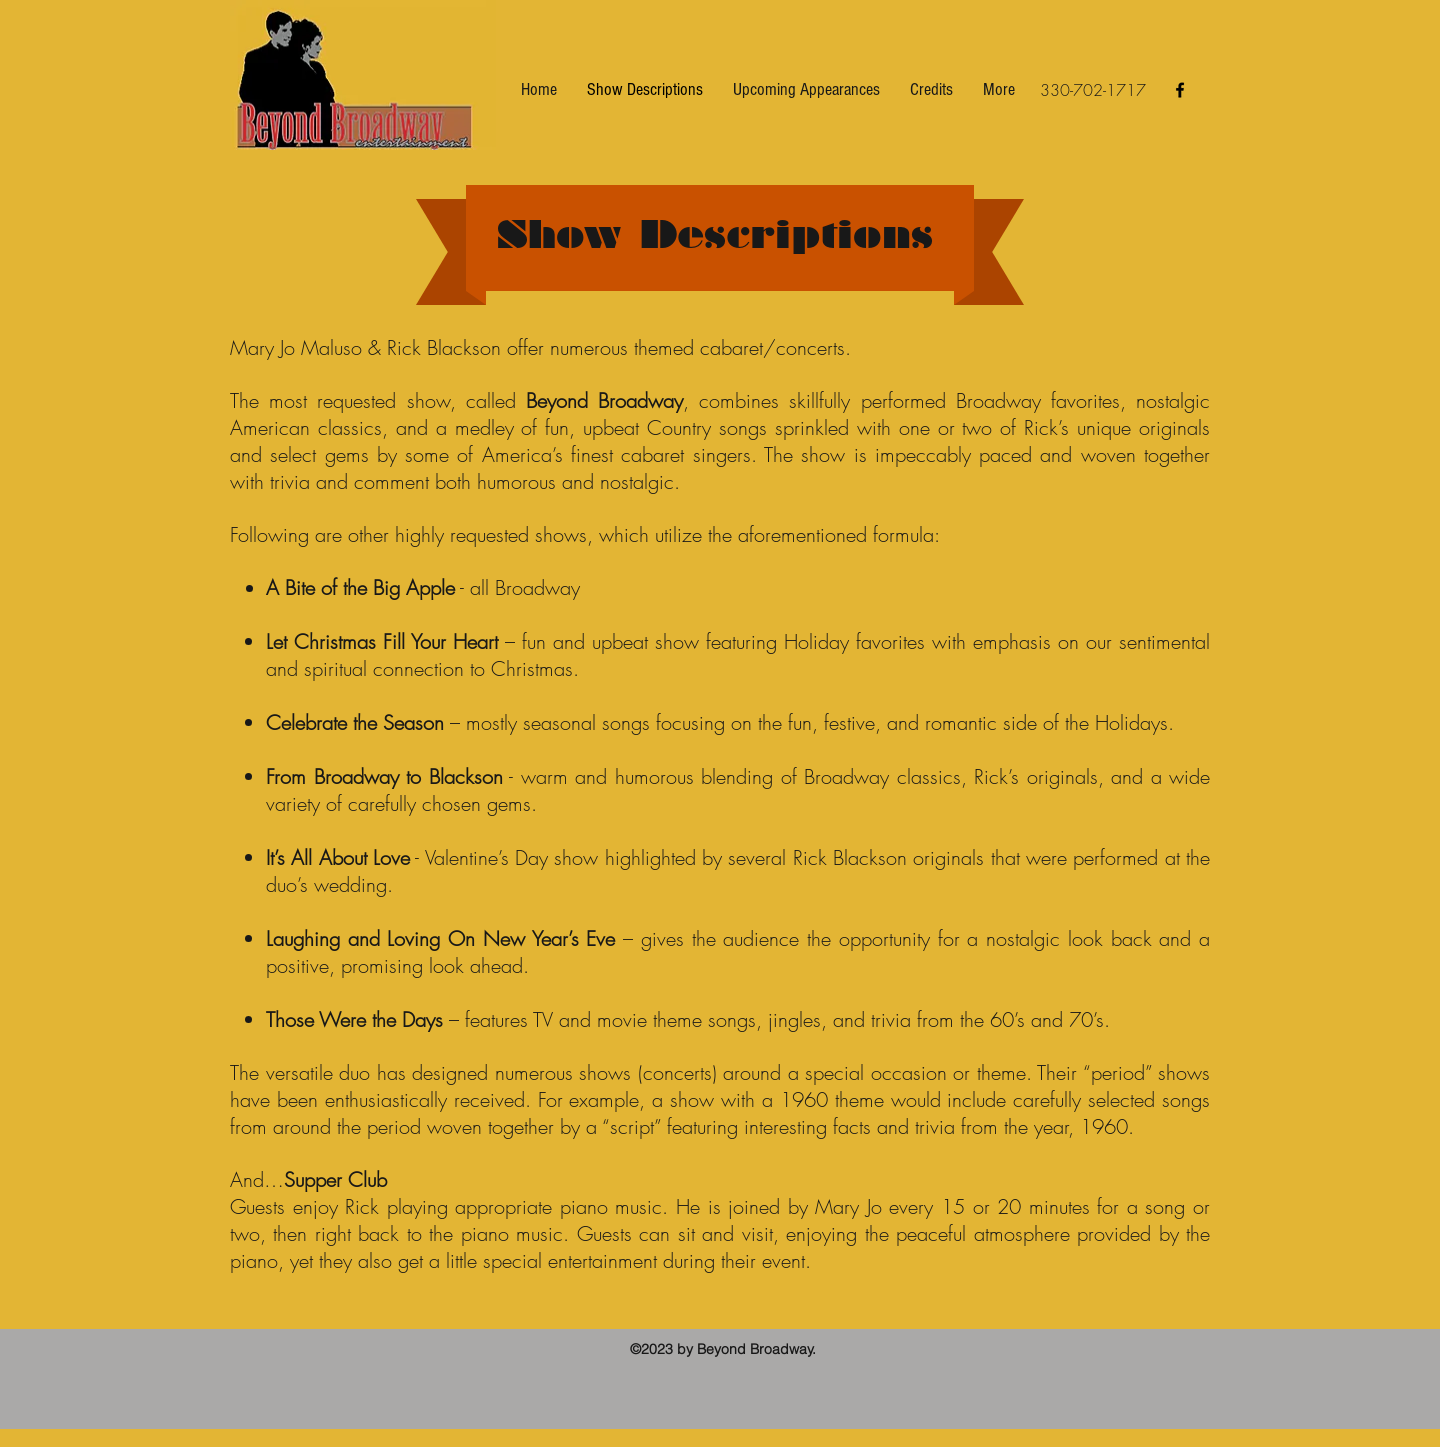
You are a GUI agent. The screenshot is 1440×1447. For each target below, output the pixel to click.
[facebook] (1180, 90)
